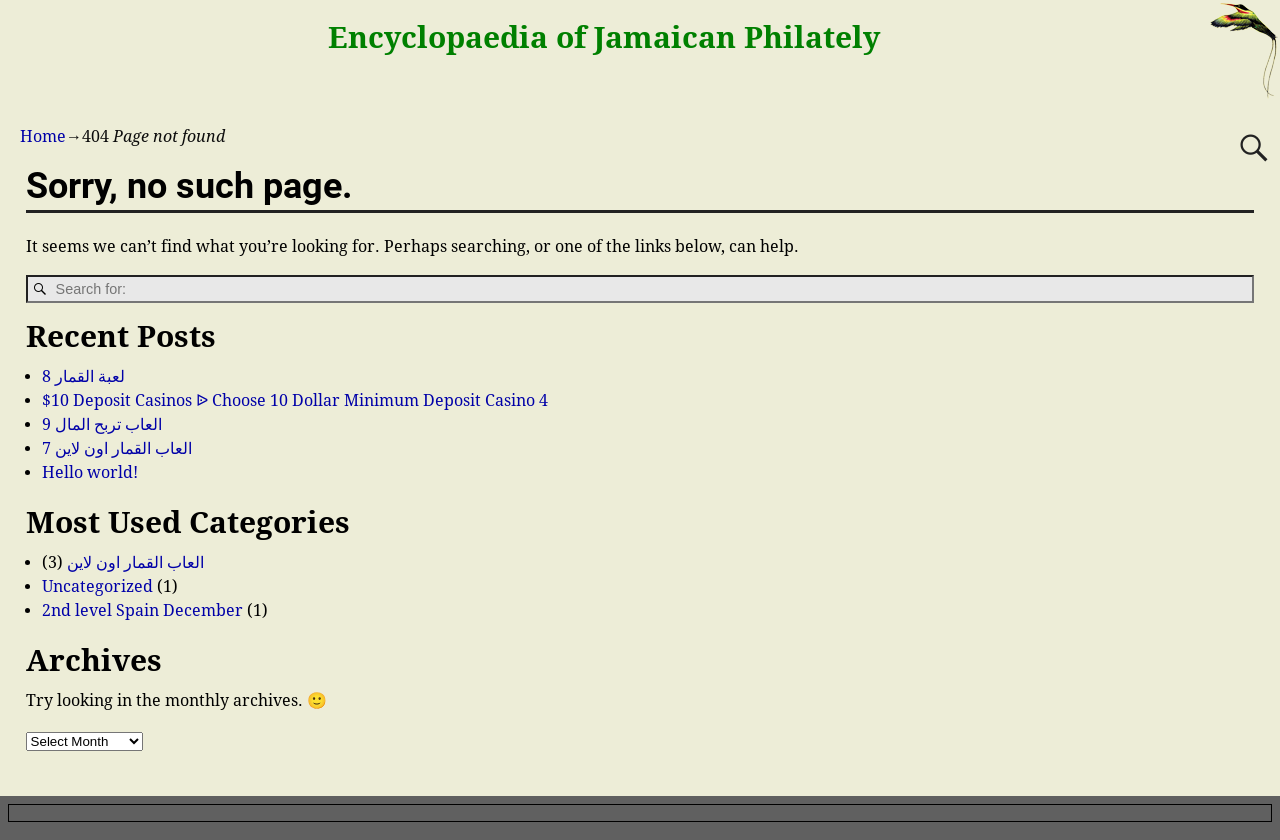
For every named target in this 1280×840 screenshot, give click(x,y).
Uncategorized (97, 586)
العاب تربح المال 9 (102, 424)
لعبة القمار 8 (83, 376)
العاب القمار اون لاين (135, 562)
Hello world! (90, 472)
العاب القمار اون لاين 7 (117, 448)
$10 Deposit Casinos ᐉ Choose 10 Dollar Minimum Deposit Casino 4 (295, 400)
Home (43, 136)
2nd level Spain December (142, 610)
